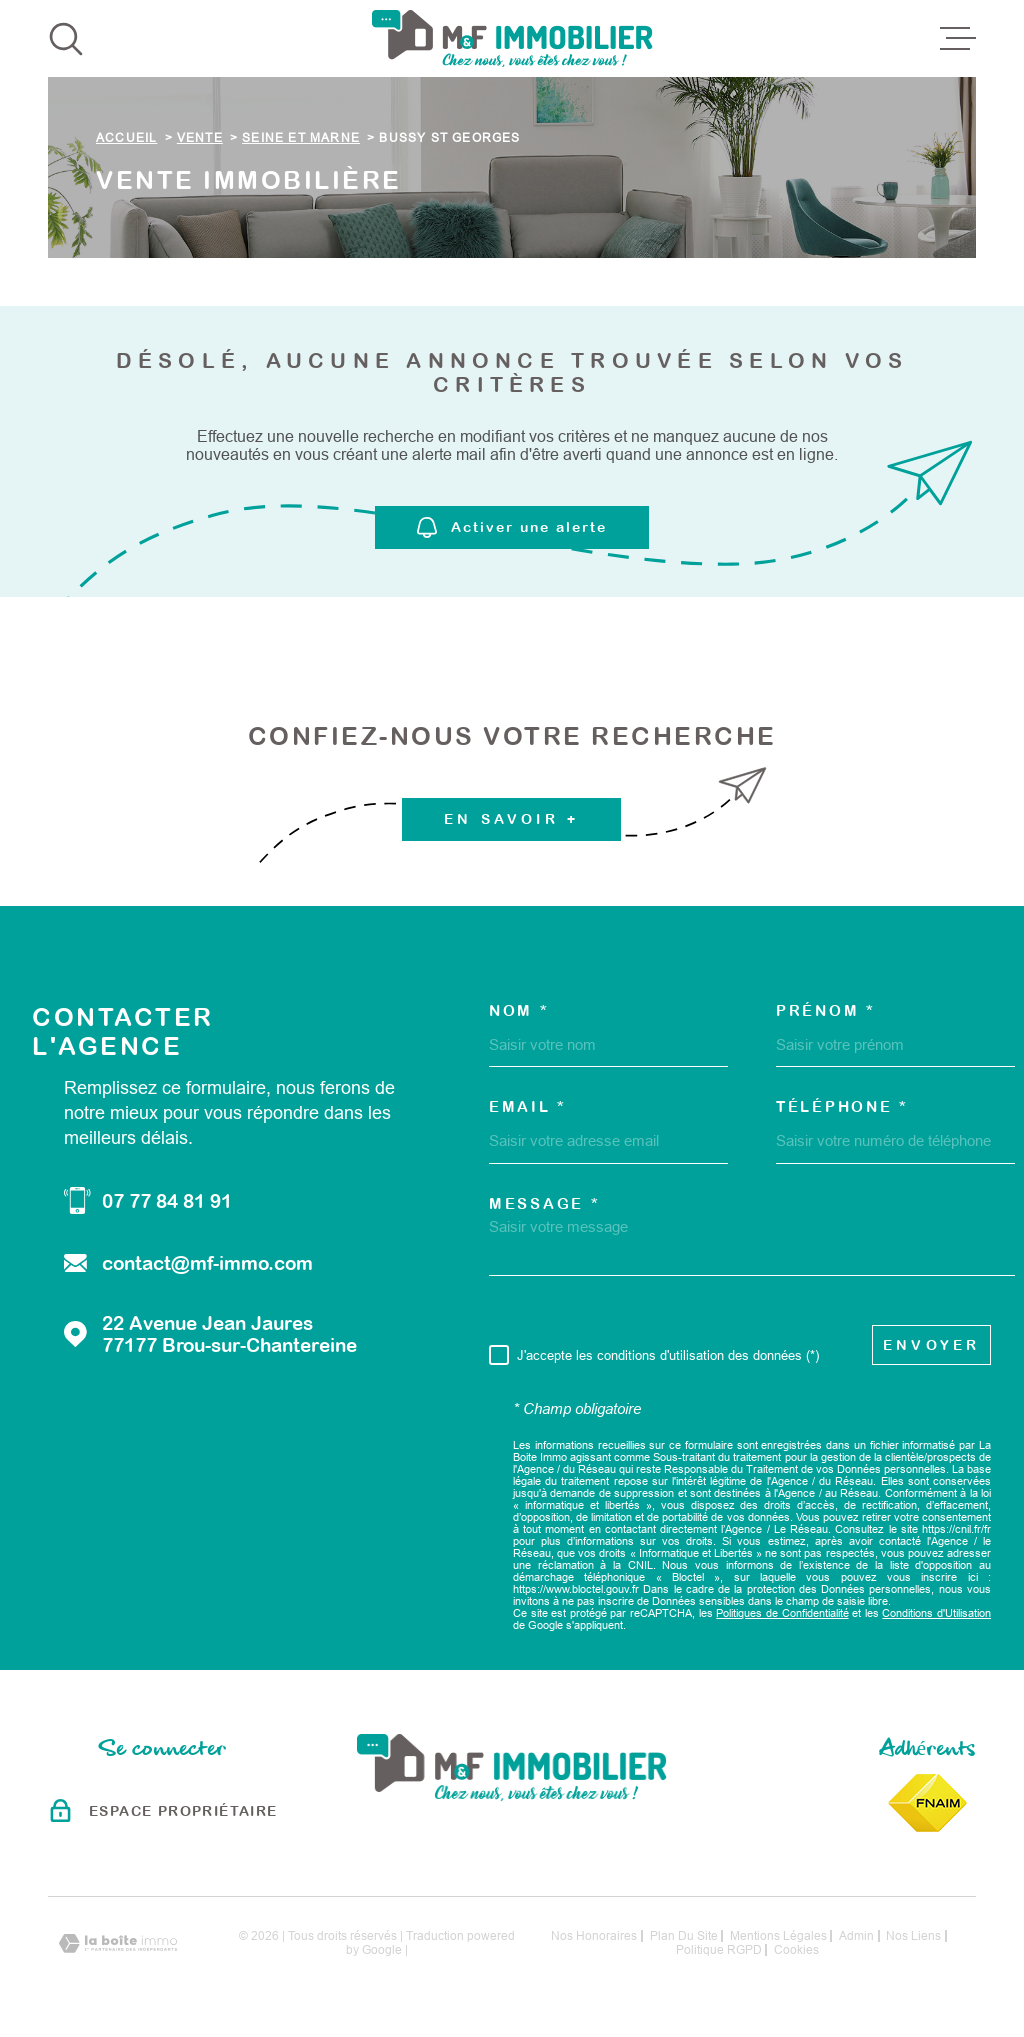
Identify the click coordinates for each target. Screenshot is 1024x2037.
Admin (856, 1936)
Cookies (796, 1950)
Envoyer (931, 1345)
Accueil (126, 138)
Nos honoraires (594, 1936)
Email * (528, 1106)
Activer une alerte (512, 527)
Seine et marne (301, 138)
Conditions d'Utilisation (936, 1613)
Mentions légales (778, 1936)
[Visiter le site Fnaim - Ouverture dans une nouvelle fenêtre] (927, 1803)
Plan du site (684, 1936)
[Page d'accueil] (512, 38)
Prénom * (826, 1010)
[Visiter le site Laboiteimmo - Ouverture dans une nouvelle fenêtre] (118, 1943)
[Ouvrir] (66, 39)
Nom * (519, 1010)
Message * (544, 1203)
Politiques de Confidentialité (782, 1613)
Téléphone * (842, 1106)
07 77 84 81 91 (167, 1201)
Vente (200, 138)
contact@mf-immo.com (207, 1263)
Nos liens (913, 1936)
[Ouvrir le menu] (958, 39)
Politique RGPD (719, 1950)
